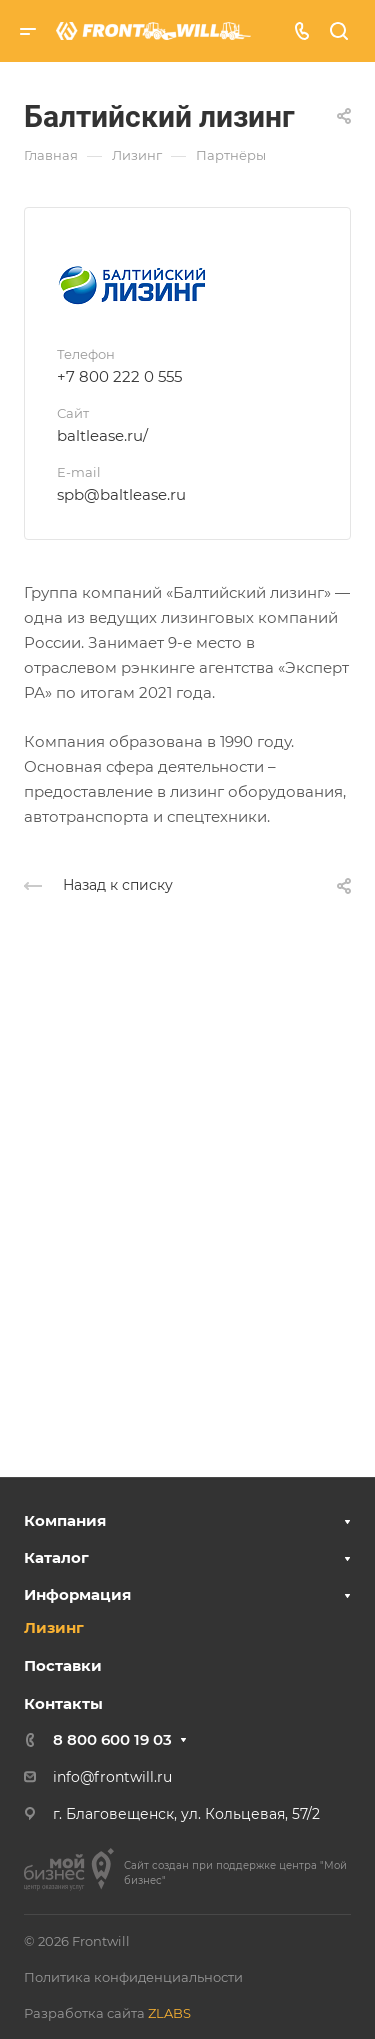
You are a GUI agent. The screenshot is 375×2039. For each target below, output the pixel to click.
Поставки (63, 1665)
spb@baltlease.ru (121, 494)
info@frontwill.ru (112, 1777)
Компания (65, 1520)
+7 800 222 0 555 (119, 376)
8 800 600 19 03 (112, 1739)
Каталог (56, 1557)
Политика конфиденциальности (133, 1977)
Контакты (63, 1703)
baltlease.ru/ (102, 435)
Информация (77, 1594)
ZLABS (169, 2013)
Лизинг (54, 1627)
